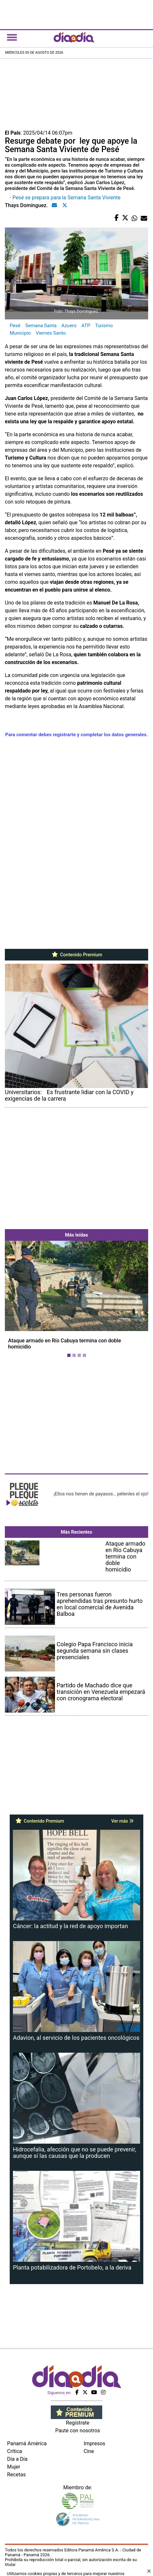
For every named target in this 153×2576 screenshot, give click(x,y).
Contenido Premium (76, 955)
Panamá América (27, 2443)
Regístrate (77, 2423)
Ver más (122, 1821)
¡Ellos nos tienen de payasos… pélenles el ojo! (101, 1494)
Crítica (14, 2451)
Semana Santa (41, 325)
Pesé (15, 325)
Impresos (94, 2443)
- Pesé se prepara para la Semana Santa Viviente (65, 197)
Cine (89, 2451)
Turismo (104, 325)
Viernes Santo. (51, 333)
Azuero (69, 325)
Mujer (13, 2467)
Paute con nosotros (77, 2430)
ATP (86, 325)
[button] (15, 1300)
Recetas (16, 2474)
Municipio (20, 333)
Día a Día (17, 2459)
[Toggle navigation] (12, 37)
